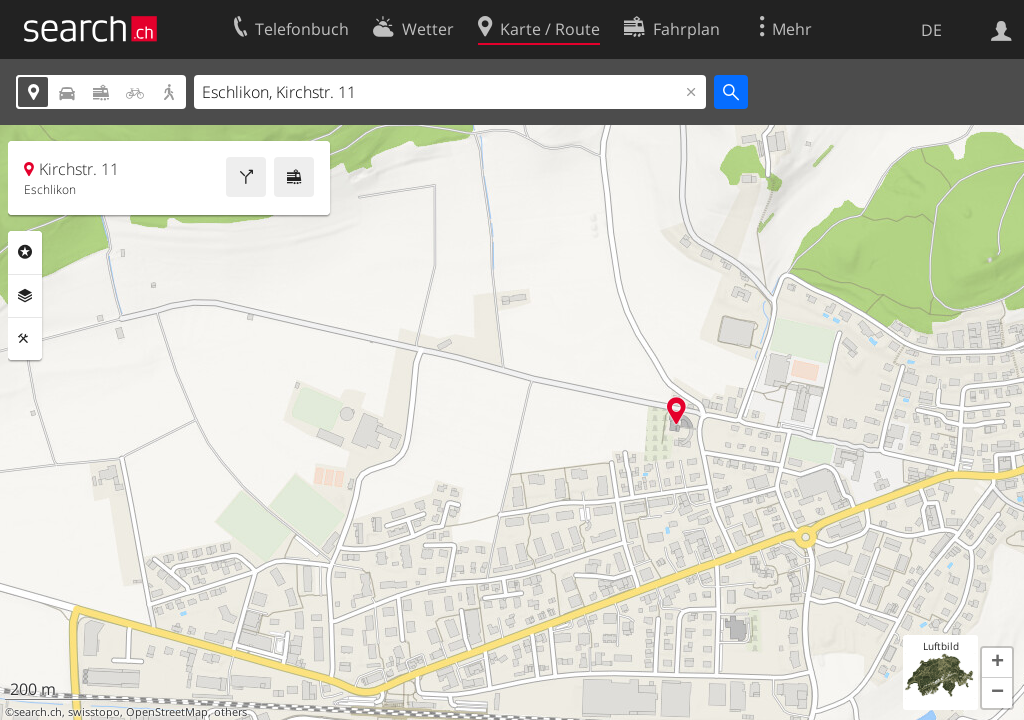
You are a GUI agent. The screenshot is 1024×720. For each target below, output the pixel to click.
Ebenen (25, 296)
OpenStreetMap (167, 712)
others (230, 712)
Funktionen (25, 339)
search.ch (38, 712)
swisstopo (94, 712)
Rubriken (25, 252)
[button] (997, 663)
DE (931, 30)
